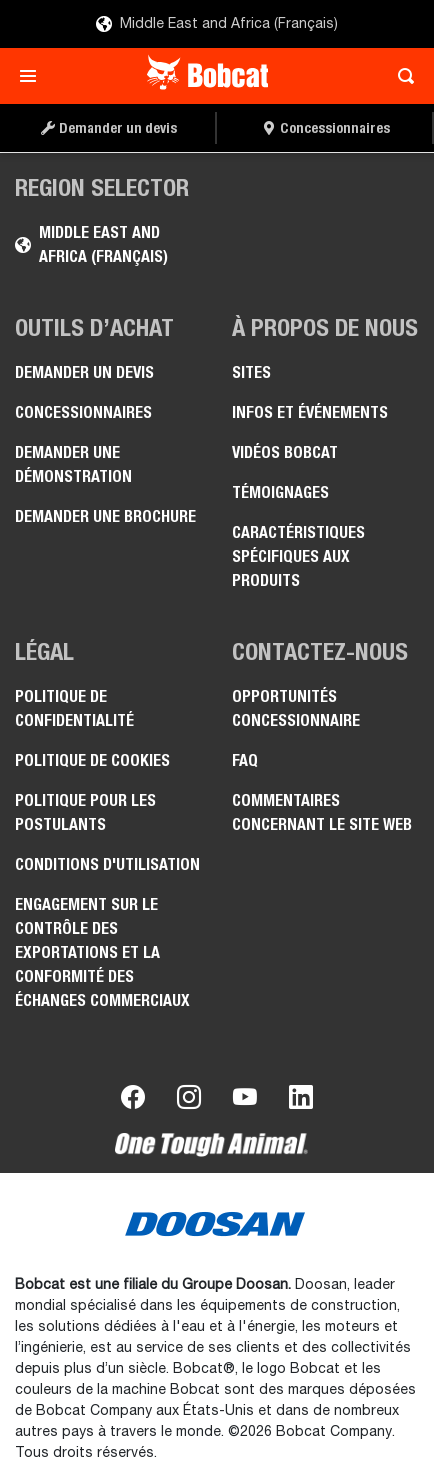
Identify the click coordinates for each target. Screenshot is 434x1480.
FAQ (245, 760)
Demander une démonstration (73, 464)
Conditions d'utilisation (107, 864)
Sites (251, 372)
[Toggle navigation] (33, 76)
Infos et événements (310, 412)
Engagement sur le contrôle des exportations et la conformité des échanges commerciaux (102, 952)
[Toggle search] (400, 76)
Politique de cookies (92, 760)
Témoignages (280, 492)
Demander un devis (84, 372)
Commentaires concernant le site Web (322, 812)
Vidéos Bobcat (285, 452)
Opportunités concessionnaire (296, 708)
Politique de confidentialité (74, 708)
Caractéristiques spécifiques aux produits (298, 556)
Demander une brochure (105, 516)
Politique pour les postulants (85, 812)
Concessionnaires (83, 412)
